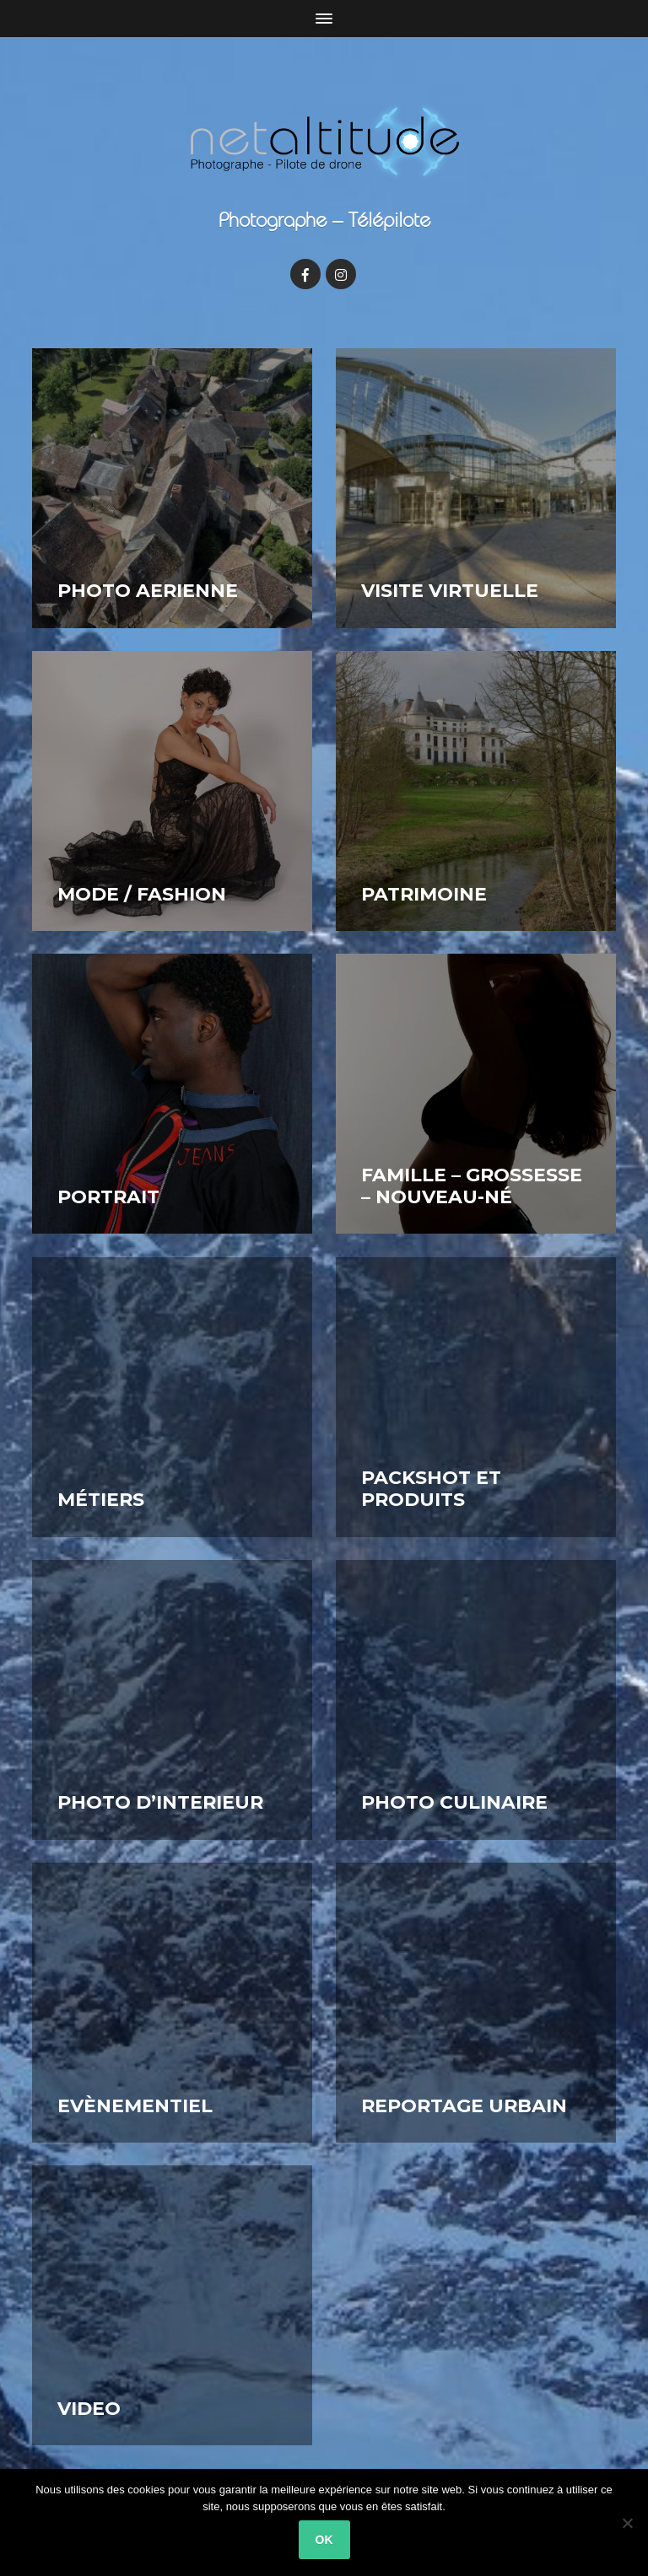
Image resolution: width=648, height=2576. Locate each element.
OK (324, 2539)
